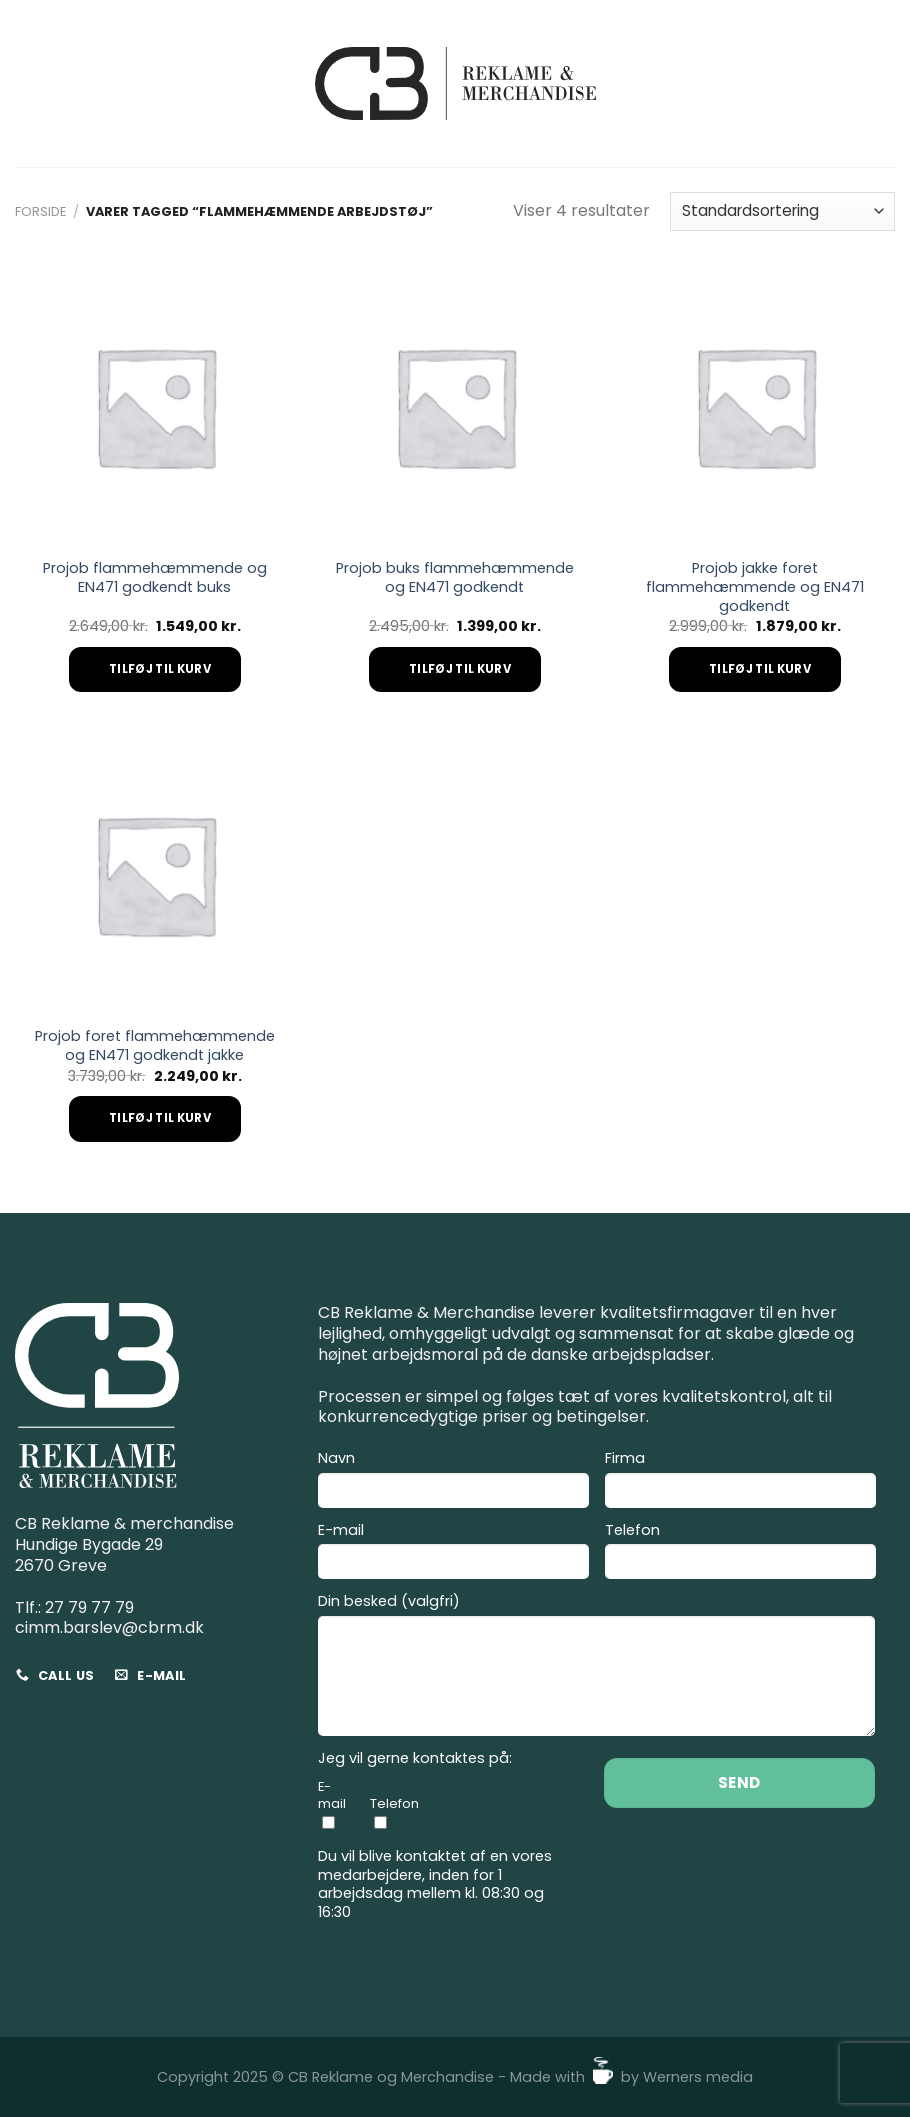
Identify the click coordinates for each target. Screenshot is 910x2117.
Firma (740, 1482)
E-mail (453, 1554)
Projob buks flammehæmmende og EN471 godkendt (455, 577)
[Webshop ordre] (782, 211)
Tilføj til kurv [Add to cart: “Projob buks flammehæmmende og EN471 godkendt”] (460, 669)
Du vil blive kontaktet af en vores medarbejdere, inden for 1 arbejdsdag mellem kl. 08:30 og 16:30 (435, 1884)
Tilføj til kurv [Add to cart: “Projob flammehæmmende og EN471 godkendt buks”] (160, 669)
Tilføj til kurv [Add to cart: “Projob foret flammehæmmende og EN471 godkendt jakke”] (160, 1118)
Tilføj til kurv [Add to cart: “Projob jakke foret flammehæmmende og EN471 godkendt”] (760, 669)
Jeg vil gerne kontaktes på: (415, 1758)
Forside (40, 211)
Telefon (740, 1554)
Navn (453, 1482)
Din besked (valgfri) (596, 1667)
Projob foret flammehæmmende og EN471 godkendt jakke (155, 1045)
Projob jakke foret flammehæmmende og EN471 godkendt (755, 587)
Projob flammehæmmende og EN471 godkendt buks (155, 577)
